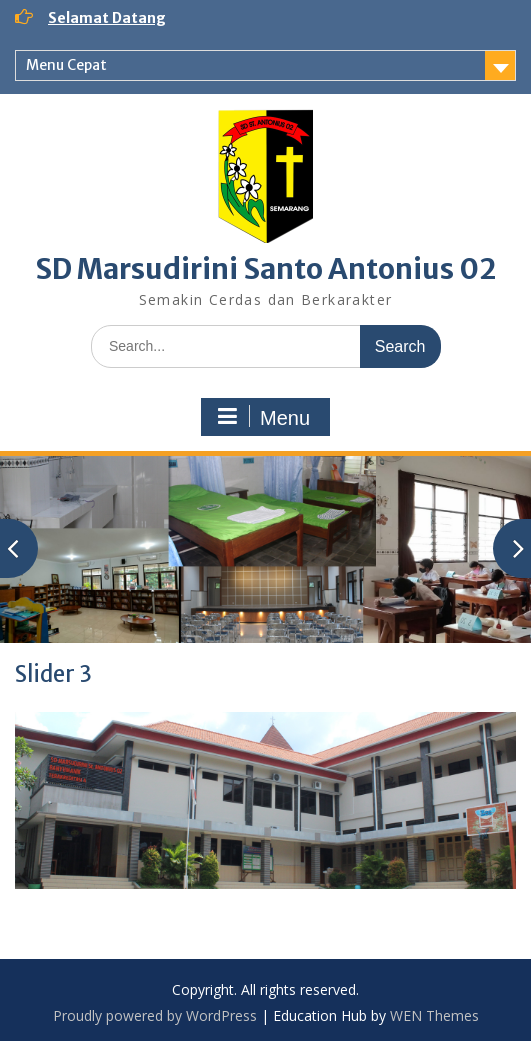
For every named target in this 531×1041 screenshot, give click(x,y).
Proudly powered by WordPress (155, 1015)
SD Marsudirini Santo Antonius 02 (265, 269)
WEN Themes (434, 1015)
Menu (263, 417)
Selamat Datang (107, 18)
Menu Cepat (66, 65)
